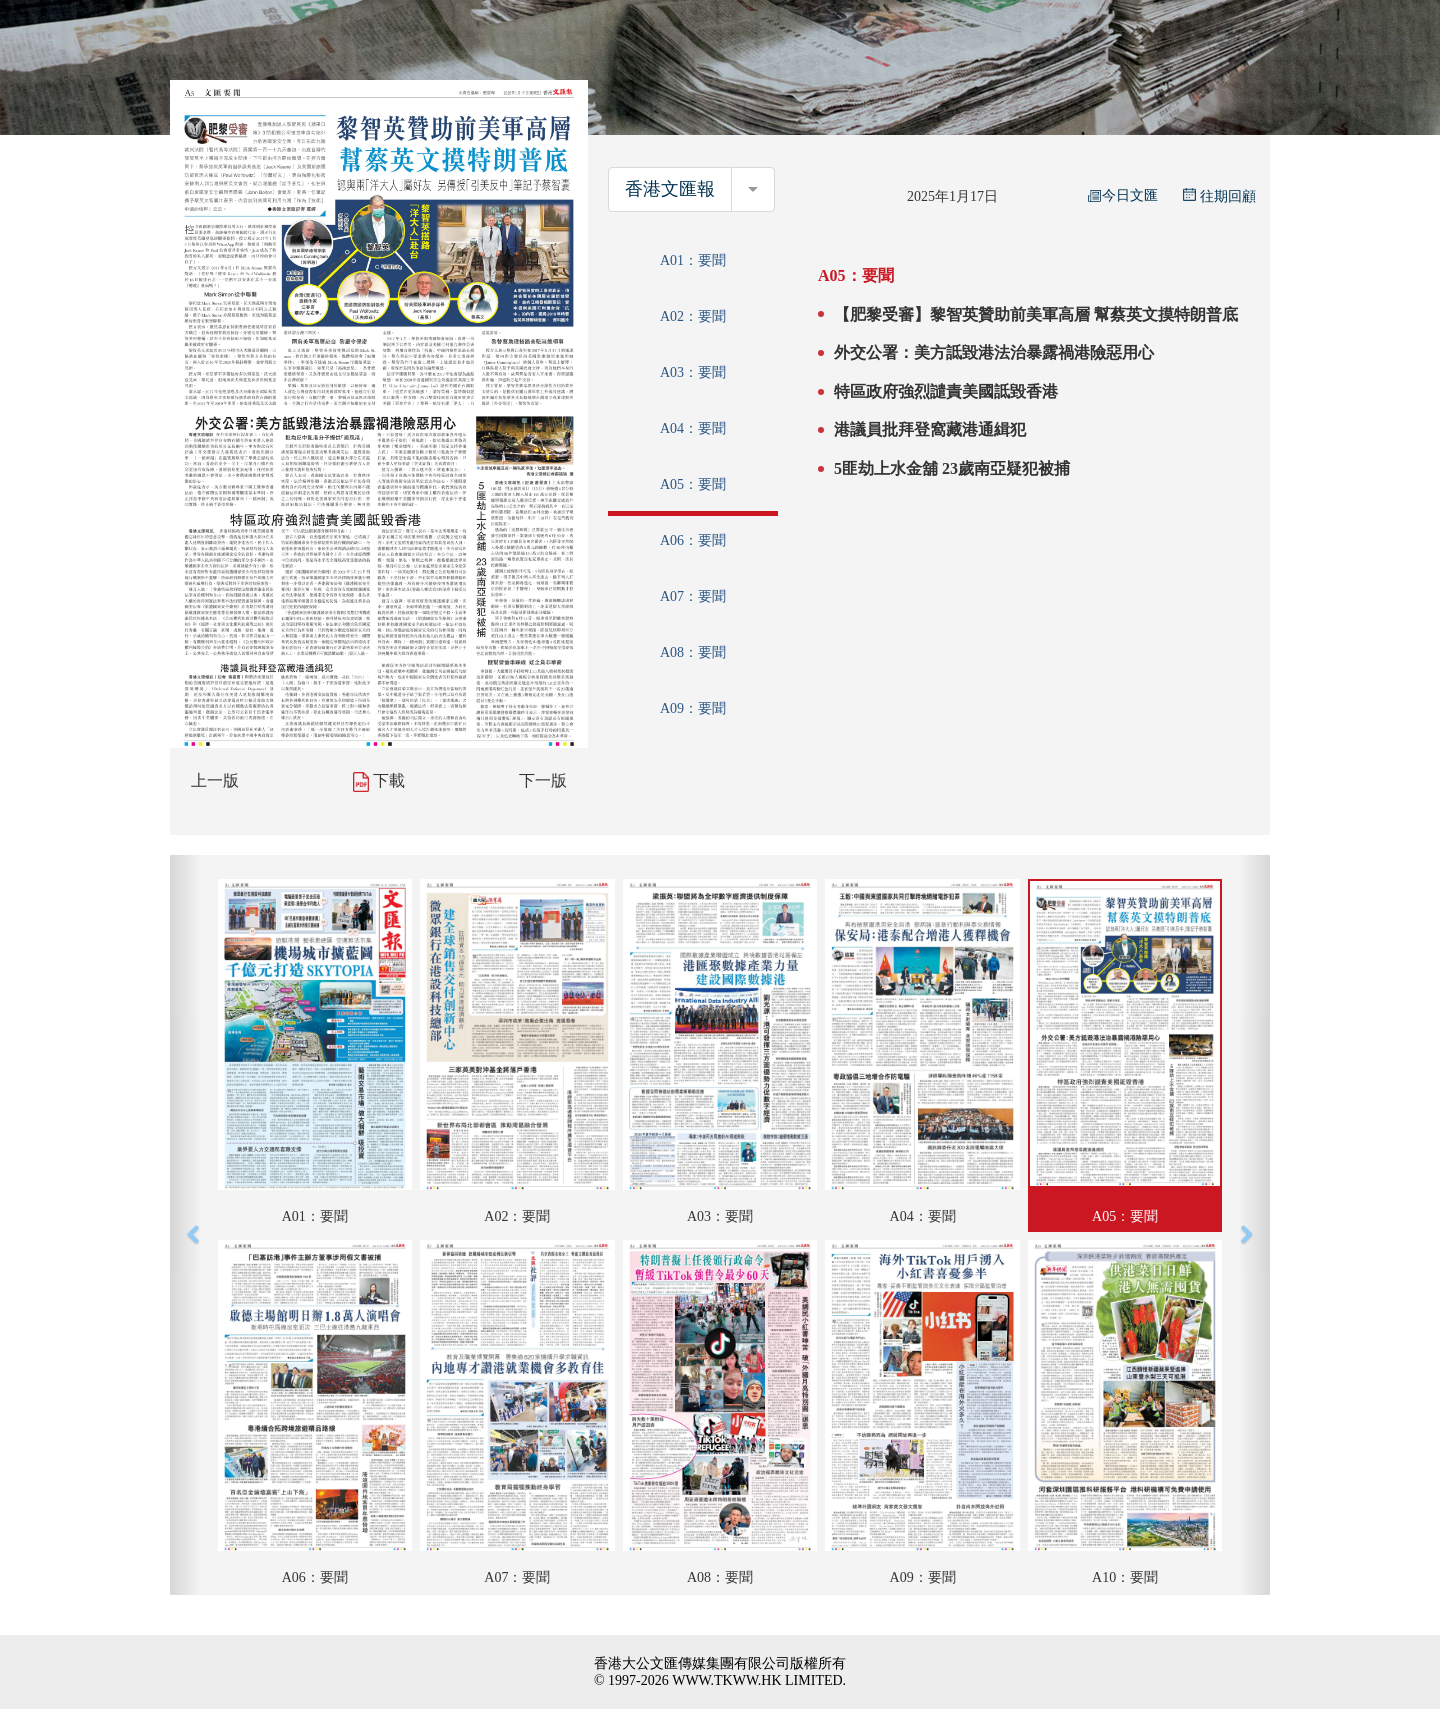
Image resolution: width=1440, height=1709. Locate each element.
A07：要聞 (693, 596)
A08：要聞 (693, 652)
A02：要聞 (693, 316)
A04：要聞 (693, 428)
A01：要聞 (693, 260)
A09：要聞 (693, 708)
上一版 (215, 780)
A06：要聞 (693, 540)
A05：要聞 (693, 484)
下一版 (543, 780)
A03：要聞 (693, 372)
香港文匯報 (670, 189)
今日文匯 (1123, 195)
